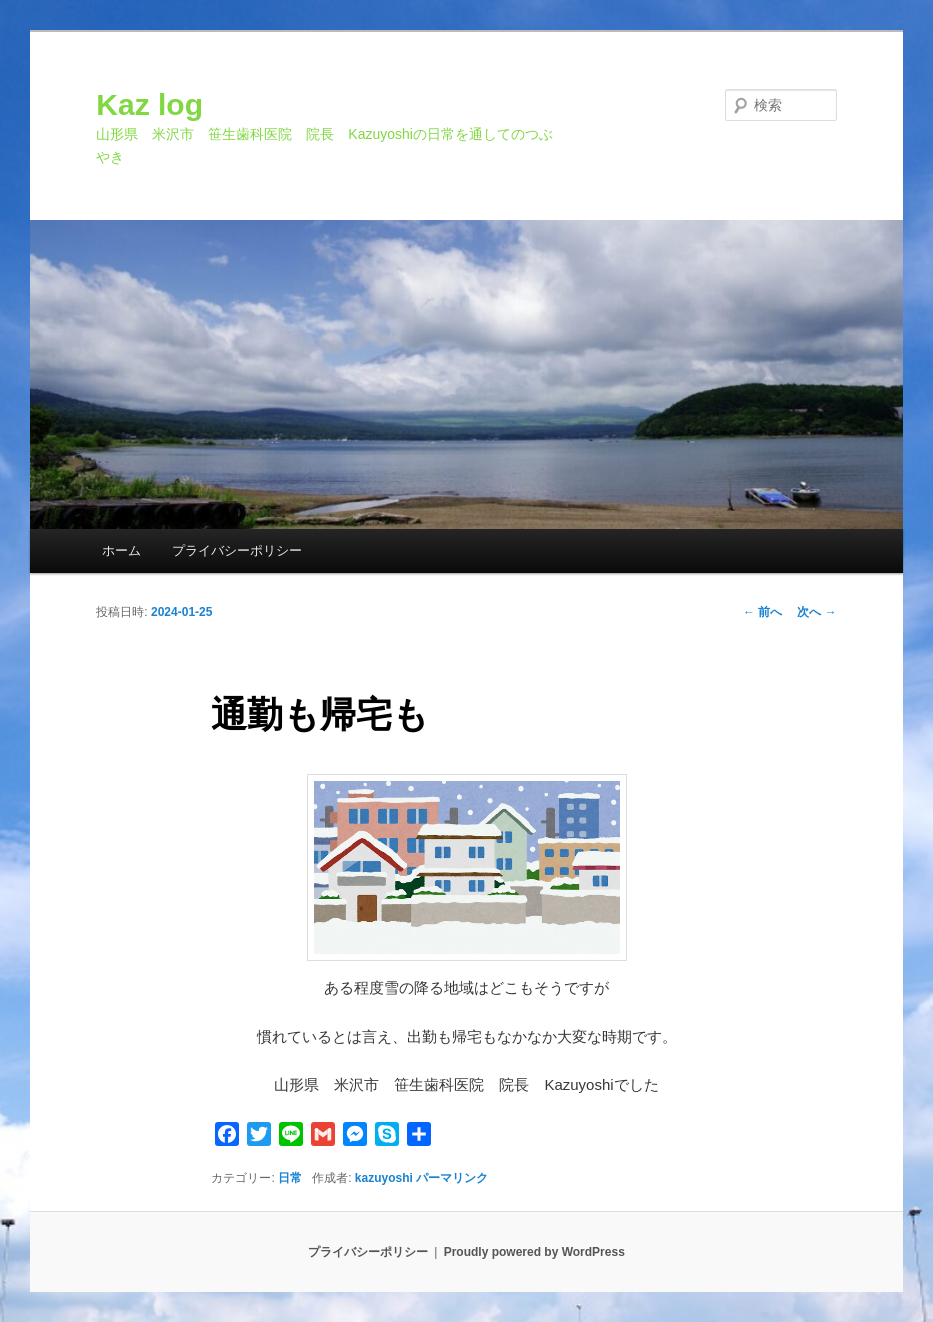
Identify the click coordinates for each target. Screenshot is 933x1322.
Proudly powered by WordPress (534, 1252)
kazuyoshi (384, 1178)
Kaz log (149, 104)
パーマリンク (452, 1178)
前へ (762, 612)
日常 (290, 1178)
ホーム (121, 550)
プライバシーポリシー (237, 550)
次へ (816, 612)
